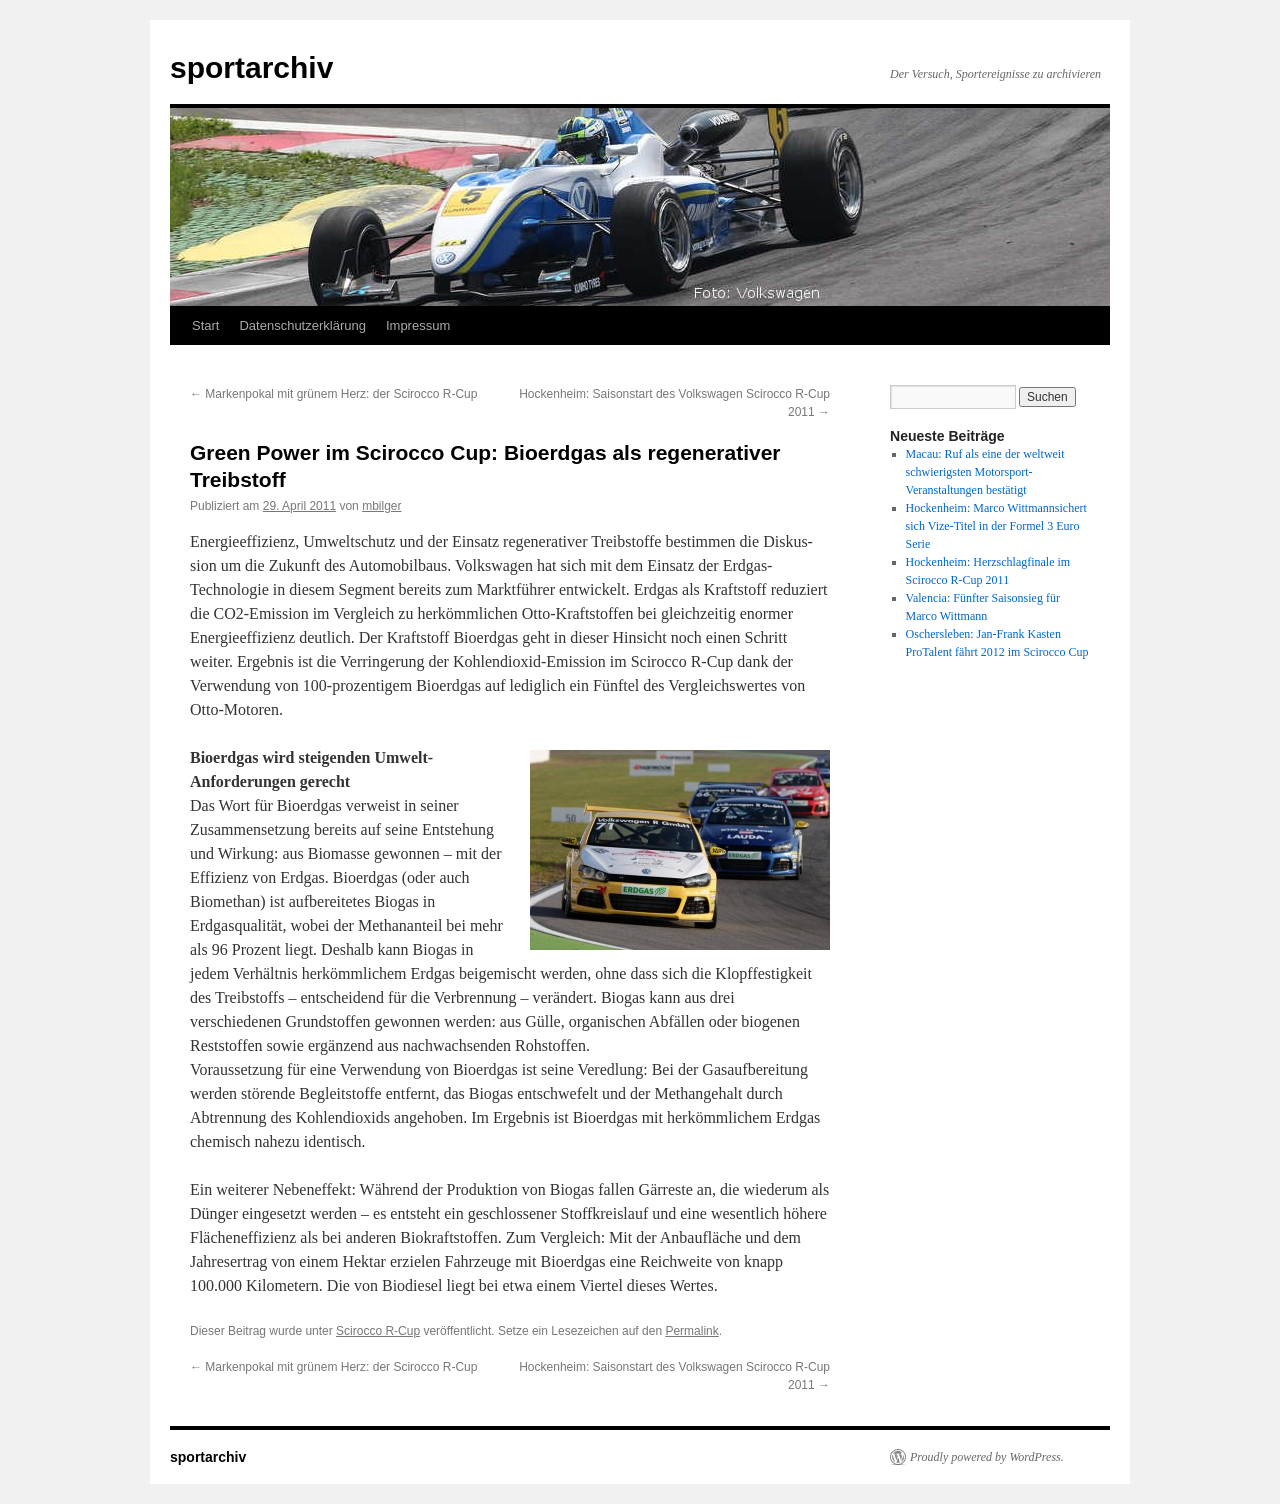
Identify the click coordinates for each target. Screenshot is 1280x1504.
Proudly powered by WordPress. (987, 1457)
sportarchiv (251, 67)
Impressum (418, 325)
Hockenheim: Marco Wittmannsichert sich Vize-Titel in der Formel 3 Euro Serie (996, 526)
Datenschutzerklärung (302, 325)
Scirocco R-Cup (378, 1331)
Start (205, 325)
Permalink (691, 1331)
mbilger (381, 506)
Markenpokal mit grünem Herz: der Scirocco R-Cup (333, 394)
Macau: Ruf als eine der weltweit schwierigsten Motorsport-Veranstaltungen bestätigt (985, 472)
